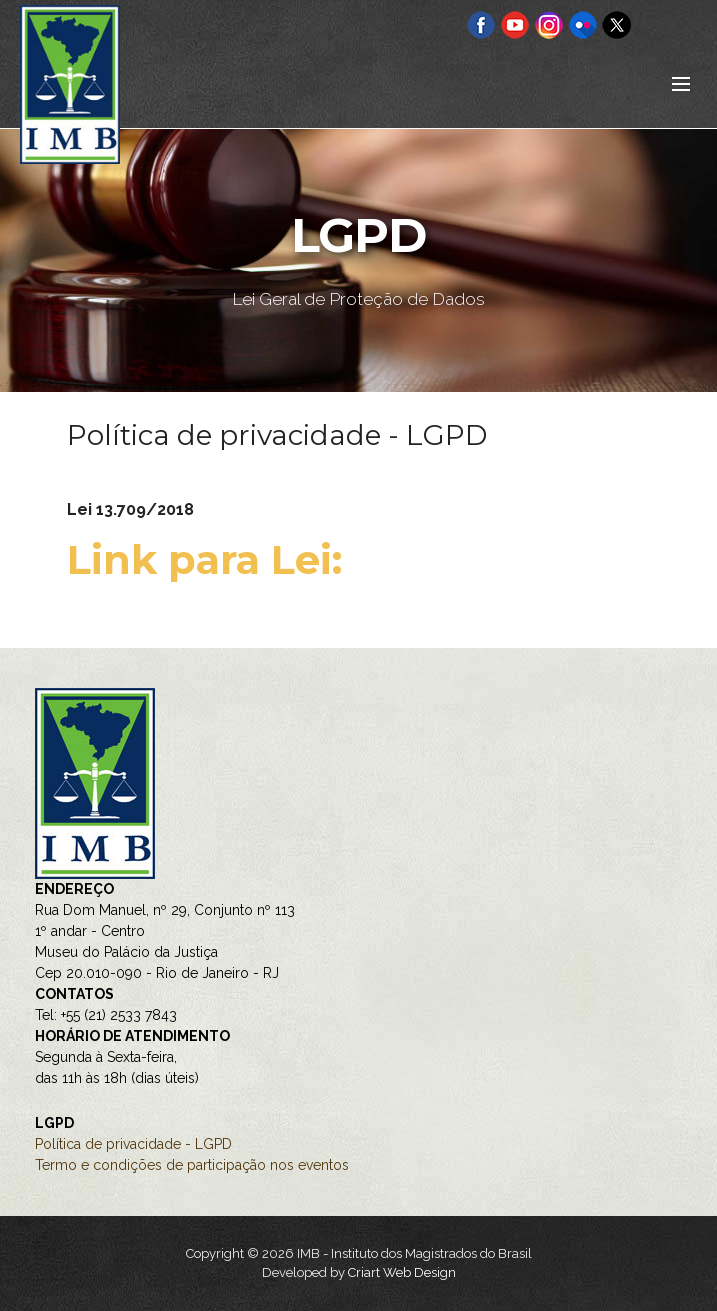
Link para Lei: (210, 559)
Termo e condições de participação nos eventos (192, 1165)
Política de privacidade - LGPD (133, 1144)
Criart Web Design (402, 1272)
